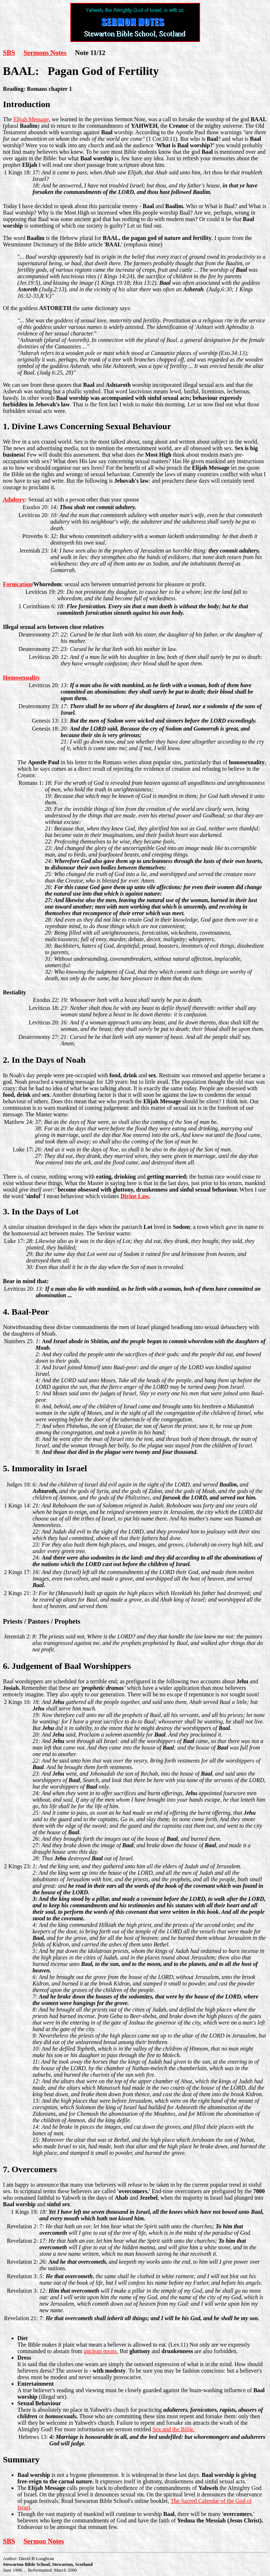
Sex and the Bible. (173, 2429)
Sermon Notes (44, 2541)
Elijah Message (31, 119)
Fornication (17, 584)
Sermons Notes (45, 52)
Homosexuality (21, 677)
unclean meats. (101, 2351)
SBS (9, 52)
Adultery (14, 499)
